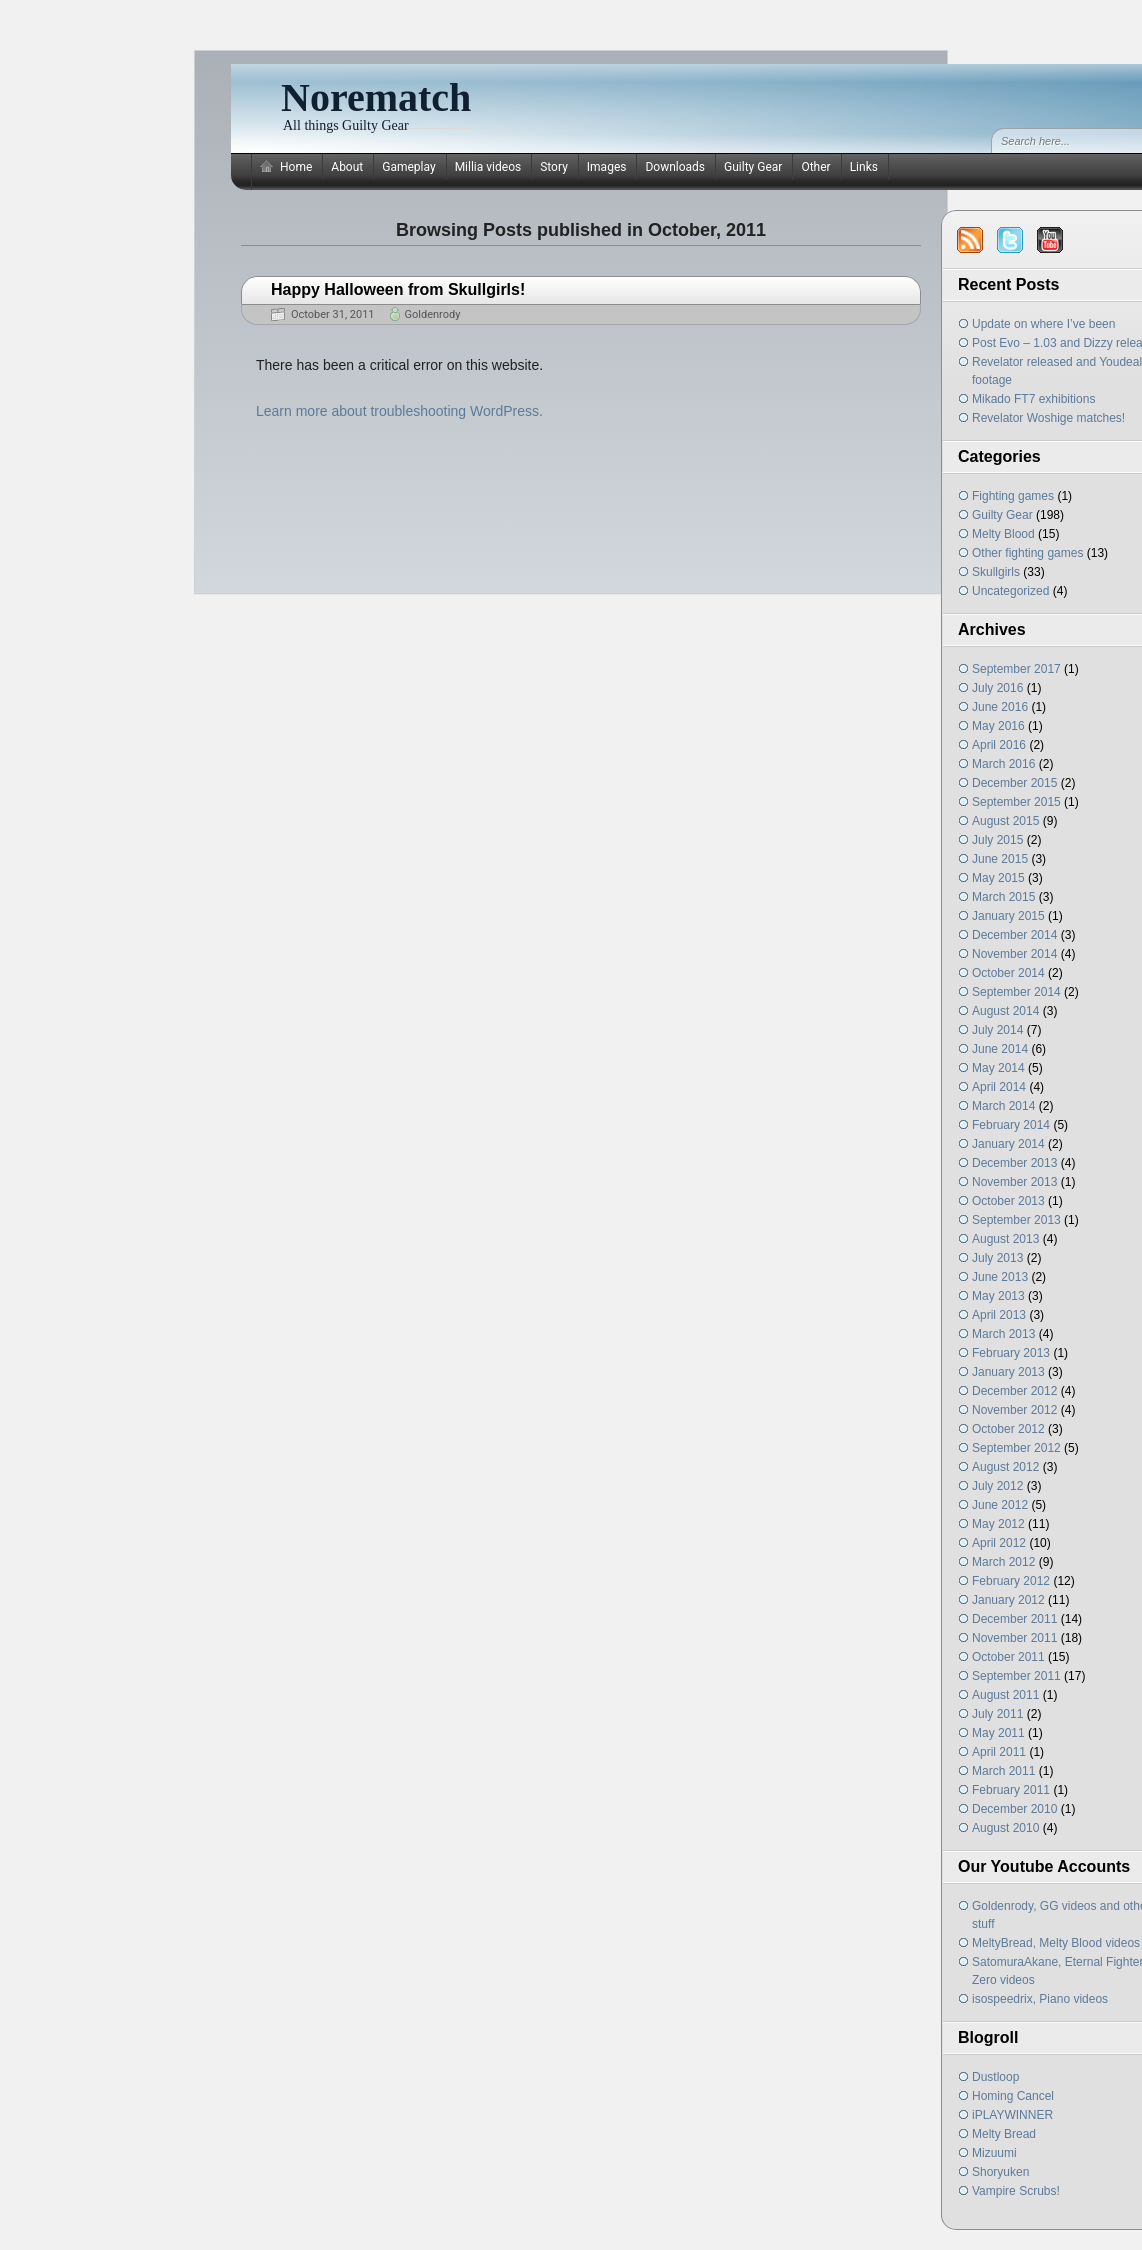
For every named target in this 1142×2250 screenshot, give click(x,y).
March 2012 (1003, 1562)
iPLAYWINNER (1012, 2115)
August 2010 (1005, 1828)
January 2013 (1008, 1372)
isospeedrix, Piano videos (1040, 1999)
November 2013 (1014, 1182)
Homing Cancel (1013, 2096)
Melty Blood (1003, 534)
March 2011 (1003, 1771)
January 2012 (1008, 1600)
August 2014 (1005, 1011)
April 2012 (999, 1543)
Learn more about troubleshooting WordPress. (399, 411)
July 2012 (997, 1486)
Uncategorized (1010, 591)
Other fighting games (1027, 553)
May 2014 (998, 1068)
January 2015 (1008, 916)
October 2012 (1008, 1429)
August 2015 (1005, 821)
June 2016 (1000, 707)
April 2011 (999, 1752)
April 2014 (999, 1087)
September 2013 (1016, 1220)
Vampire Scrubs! (1016, 2191)
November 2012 (1014, 1410)
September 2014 (1016, 992)
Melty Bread (1004, 2134)
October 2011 (1008, 1657)
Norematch (376, 97)
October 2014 (1008, 973)
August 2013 (1005, 1239)
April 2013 (999, 1315)
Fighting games (1013, 496)
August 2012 (1005, 1467)
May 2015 (998, 878)
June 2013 (1000, 1277)
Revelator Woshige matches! (1048, 418)
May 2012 (998, 1524)
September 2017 (1016, 669)
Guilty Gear (753, 167)
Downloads (675, 167)
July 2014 (997, 1030)
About (347, 167)
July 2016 (997, 688)
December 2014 (1014, 935)
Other (815, 167)
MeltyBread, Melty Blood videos (1056, 1943)
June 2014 (1000, 1049)
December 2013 (1014, 1163)
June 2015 (1000, 859)
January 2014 (1008, 1144)
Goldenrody (433, 314)
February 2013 (1011, 1353)
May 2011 (998, 1733)
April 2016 (999, 745)
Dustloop (995, 2077)
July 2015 (997, 840)
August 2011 (1005, 1695)
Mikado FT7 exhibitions (1033, 399)
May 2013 (998, 1296)
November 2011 (1014, 1638)
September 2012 (1016, 1448)
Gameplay (408, 167)
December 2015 (1014, 783)
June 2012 (1000, 1505)
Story (554, 167)
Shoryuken (1000, 2172)
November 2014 (1014, 954)
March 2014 (1003, 1106)
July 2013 (997, 1258)
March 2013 (1003, 1334)
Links (864, 167)
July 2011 (997, 1714)
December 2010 (1014, 1809)
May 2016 (998, 726)
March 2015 (1003, 897)
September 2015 (1016, 802)
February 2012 (1011, 1581)
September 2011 (1016, 1676)
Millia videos (488, 167)
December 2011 (1014, 1619)
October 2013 (1008, 1201)
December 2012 (1014, 1391)
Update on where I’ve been (1043, 324)
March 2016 (1003, 764)
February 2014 (1011, 1125)
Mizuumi (994, 2153)
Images (607, 167)
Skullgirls (996, 572)
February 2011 (1011, 1790)
